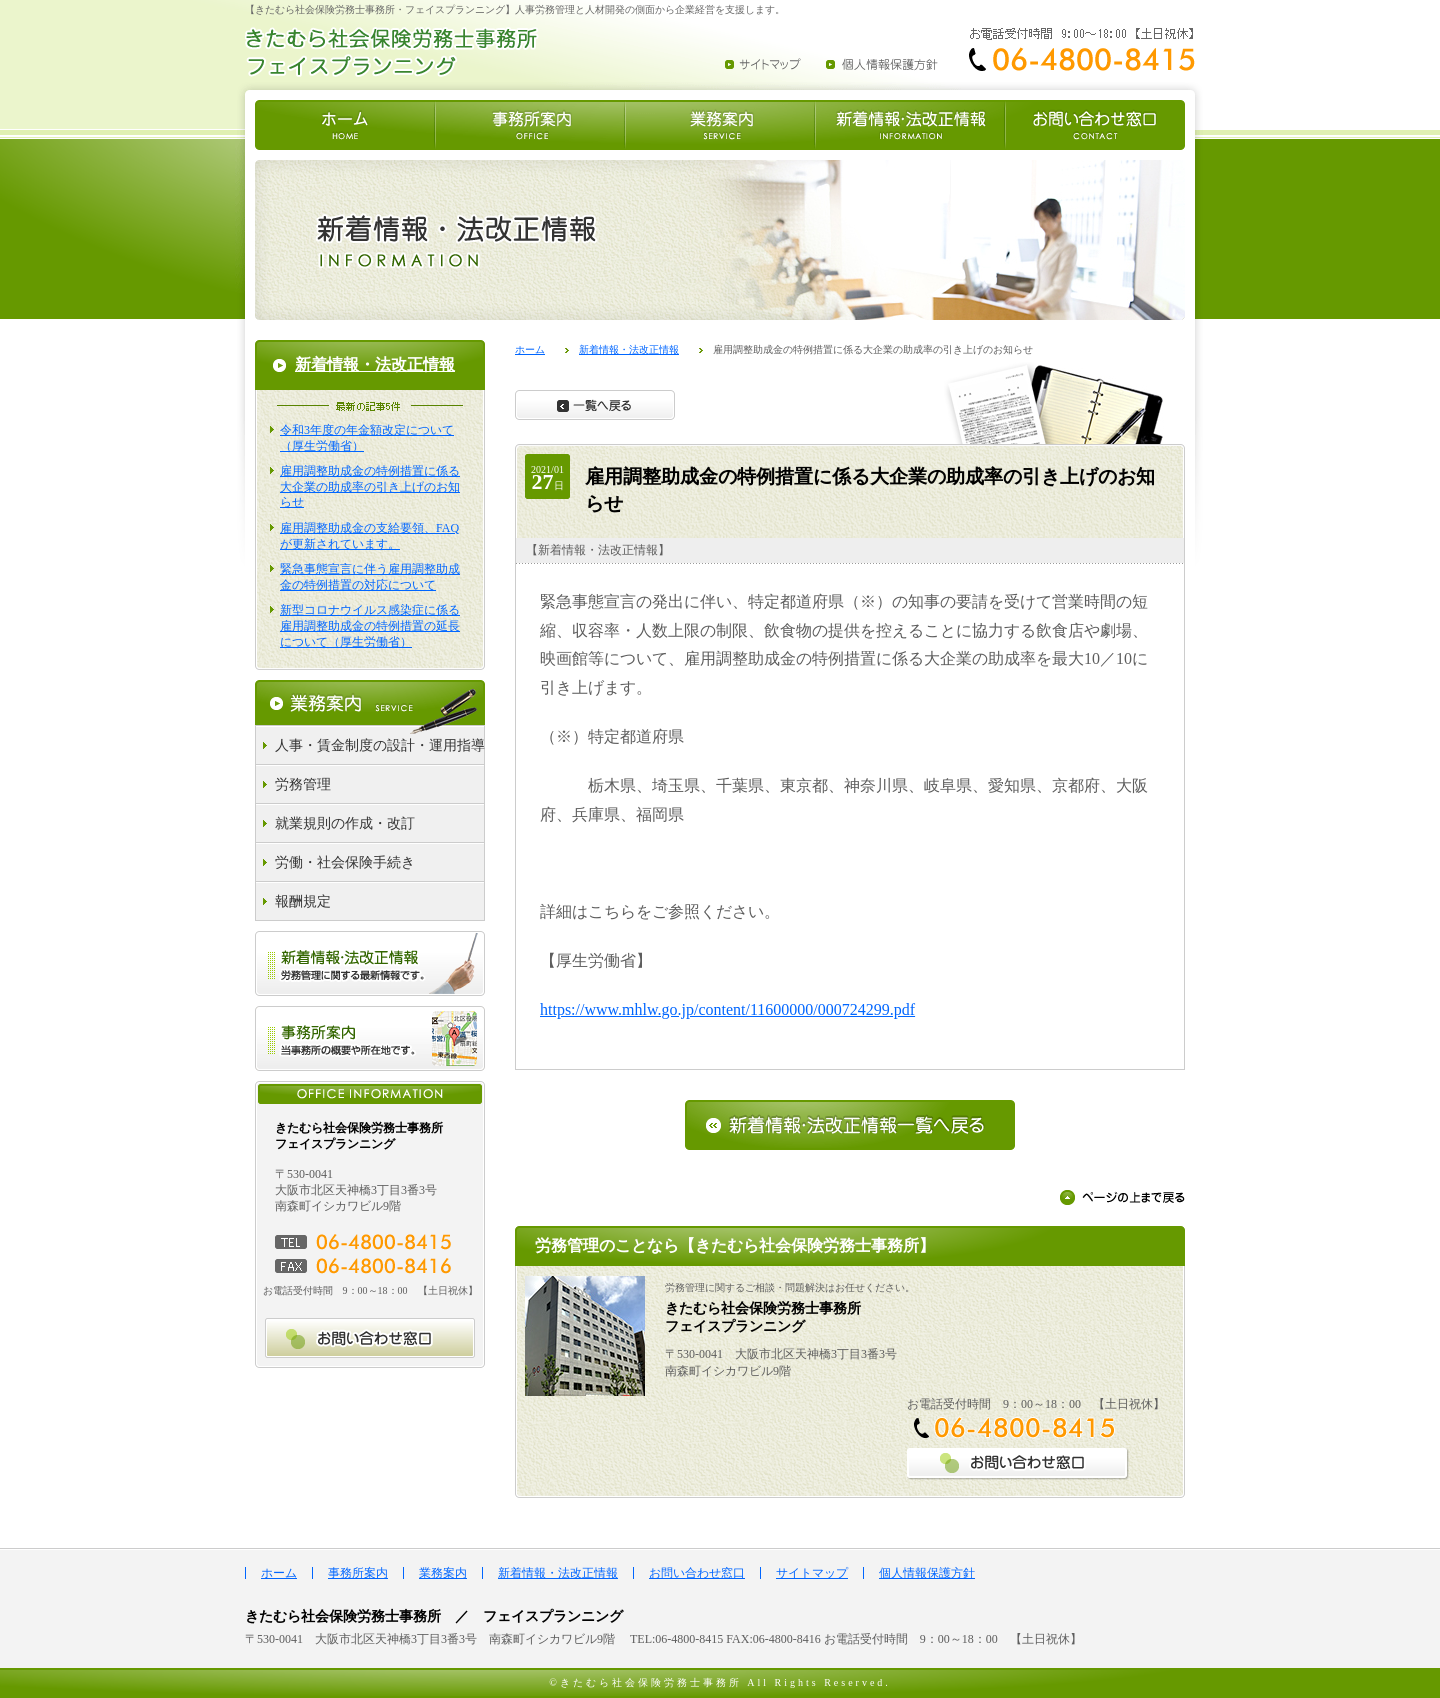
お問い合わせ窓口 (697, 1573)
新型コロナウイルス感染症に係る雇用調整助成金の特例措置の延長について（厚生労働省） (370, 625)
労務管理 (303, 784)
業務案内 (443, 1573)
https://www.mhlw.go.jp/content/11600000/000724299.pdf (727, 1009)
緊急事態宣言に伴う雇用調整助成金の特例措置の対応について (370, 577)
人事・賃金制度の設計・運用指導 (380, 745)
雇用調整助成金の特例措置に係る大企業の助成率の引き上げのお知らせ (370, 486)
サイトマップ (812, 1573)
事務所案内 (358, 1573)
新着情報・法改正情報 (629, 349)
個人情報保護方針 (927, 1573)
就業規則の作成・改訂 (345, 823)
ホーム (530, 349)
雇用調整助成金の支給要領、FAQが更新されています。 (369, 536)
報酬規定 (303, 901)
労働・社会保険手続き (345, 862)
